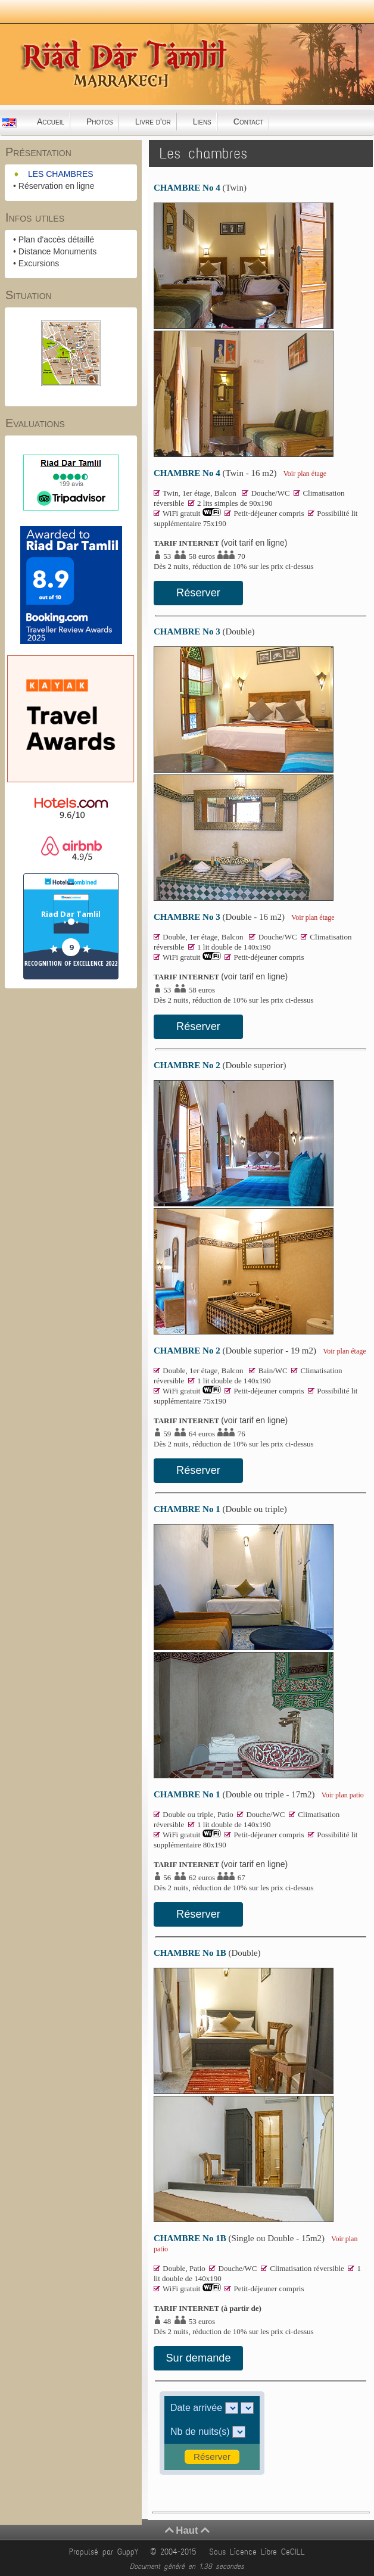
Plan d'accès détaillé (56, 239)
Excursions (38, 263)
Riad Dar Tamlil (71, 914)
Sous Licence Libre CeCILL (259, 2552)
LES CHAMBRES (61, 174)
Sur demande (198, 2358)
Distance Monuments (57, 251)
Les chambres (203, 153)
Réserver (198, 593)
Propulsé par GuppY (105, 2552)
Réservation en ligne (56, 186)
